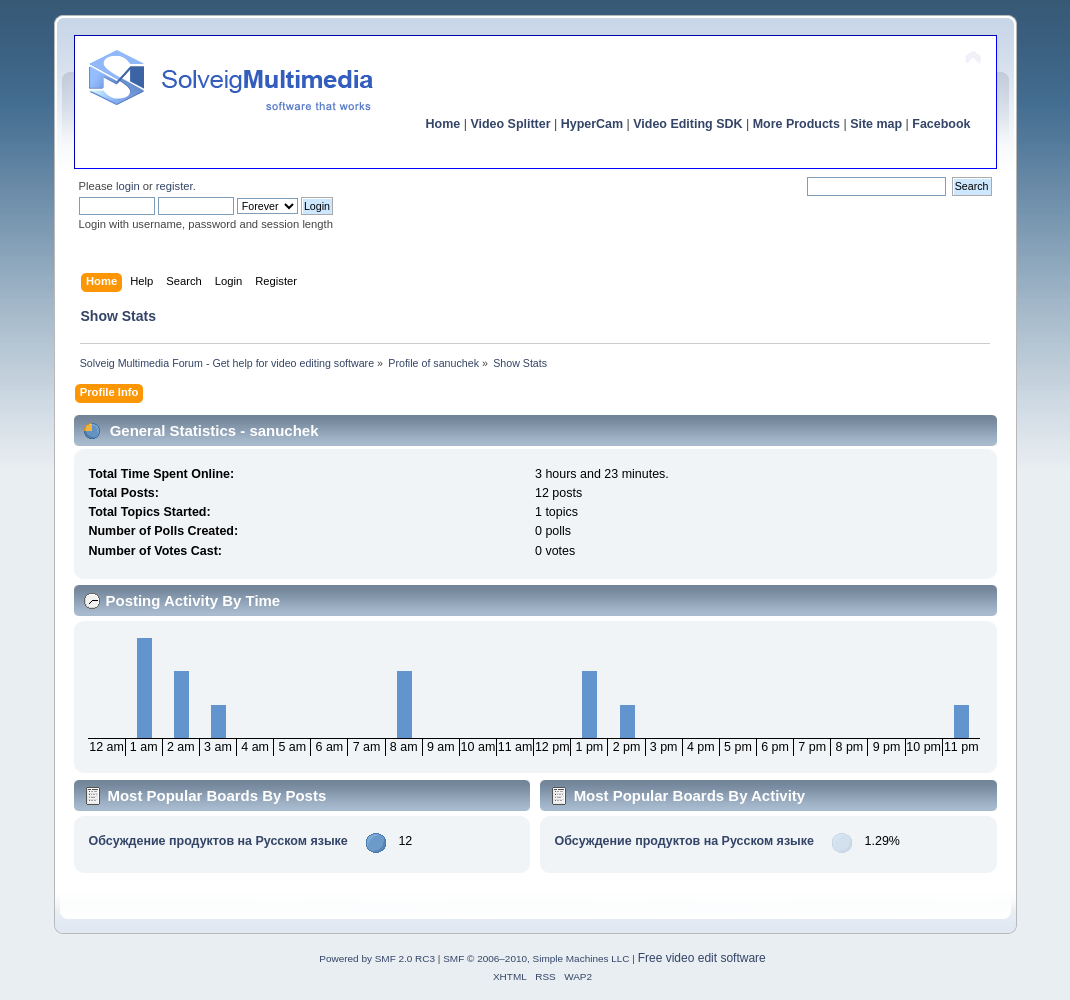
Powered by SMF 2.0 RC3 (377, 958)
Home (443, 124)
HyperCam (592, 124)
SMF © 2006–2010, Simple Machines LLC (536, 958)
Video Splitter (510, 124)
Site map (876, 124)
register (174, 186)
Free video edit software (702, 958)
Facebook (941, 124)
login (128, 186)
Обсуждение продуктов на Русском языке (217, 841)
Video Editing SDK (687, 124)
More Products (796, 124)
